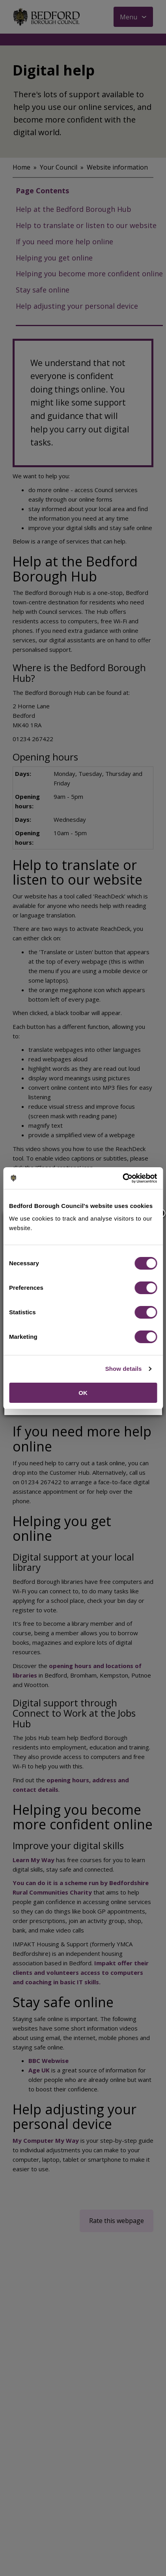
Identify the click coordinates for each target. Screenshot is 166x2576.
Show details (123, 1368)
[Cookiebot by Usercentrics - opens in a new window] (122, 1178)
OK (83, 1392)
